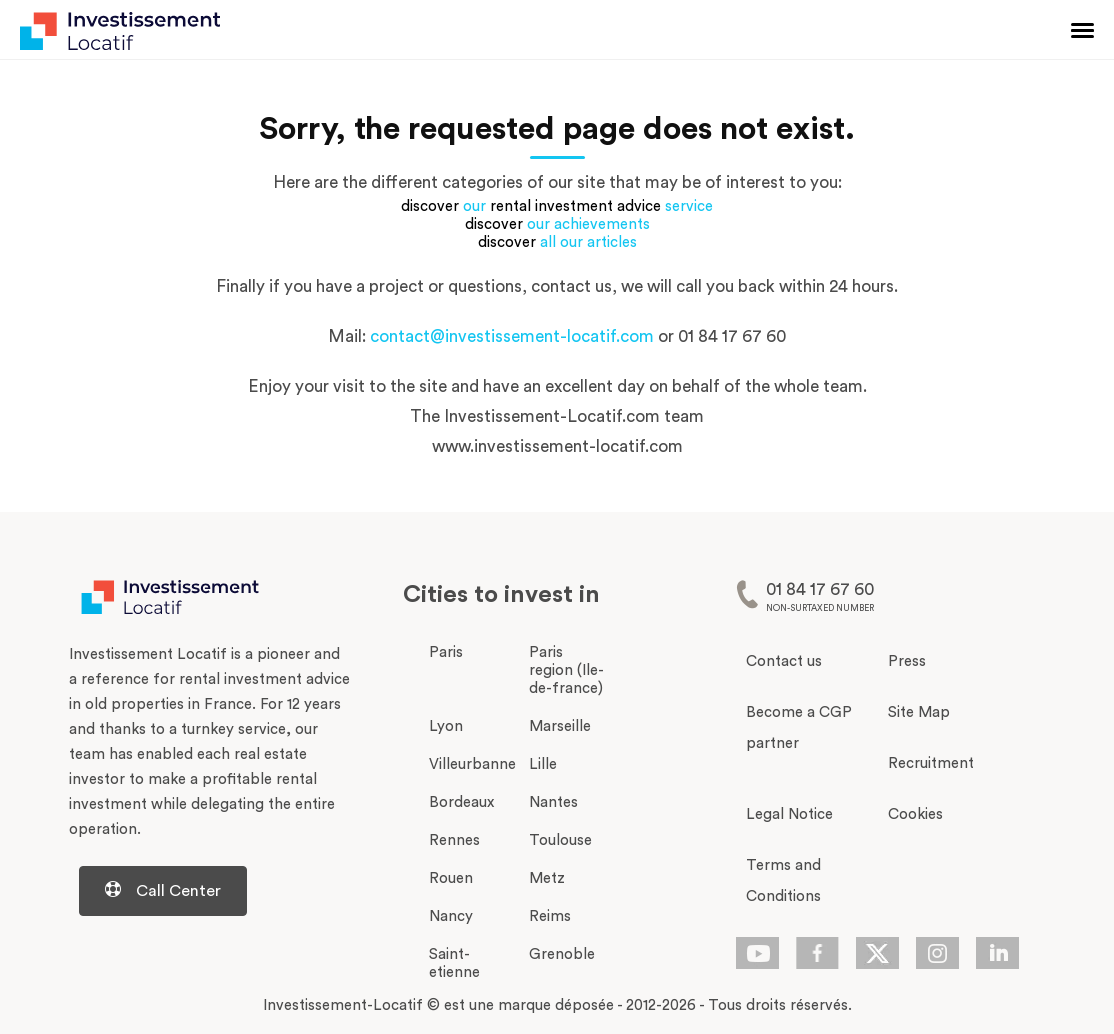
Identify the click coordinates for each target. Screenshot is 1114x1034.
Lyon (446, 726)
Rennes (454, 840)
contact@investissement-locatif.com (512, 336)
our (474, 206)
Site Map (919, 712)
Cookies (915, 814)
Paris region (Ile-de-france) (566, 670)
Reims (550, 916)
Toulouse (560, 840)
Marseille (560, 726)
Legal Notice (789, 814)
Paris (446, 652)
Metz (547, 878)
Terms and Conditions (783, 881)
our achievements (588, 224)
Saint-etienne (454, 963)
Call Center (163, 890)
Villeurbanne (472, 764)
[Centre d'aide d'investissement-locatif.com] (210, 891)
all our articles (588, 242)
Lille (543, 764)
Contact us (784, 661)
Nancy (451, 916)
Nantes (553, 802)
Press (907, 661)
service (689, 206)
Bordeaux (461, 802)
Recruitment (931, 763)
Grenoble (562, 954)
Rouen (451, 878)
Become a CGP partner (799, 728)
